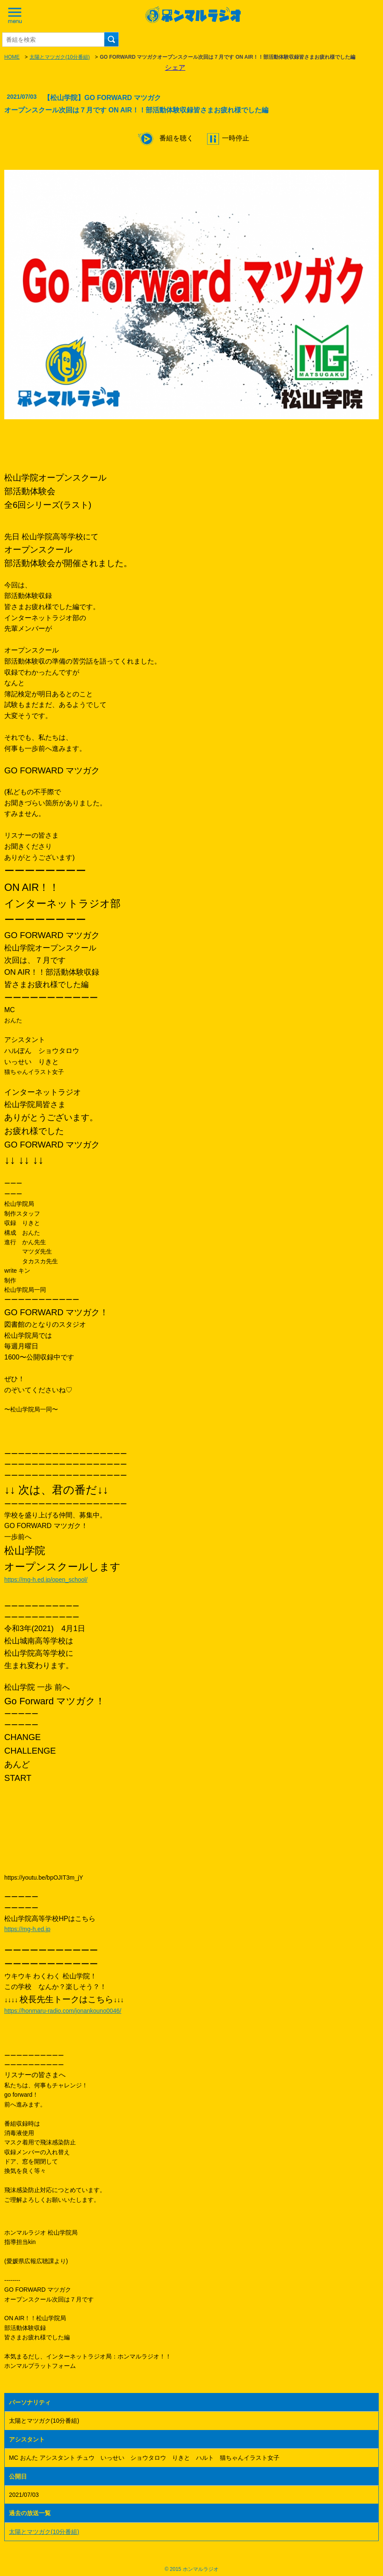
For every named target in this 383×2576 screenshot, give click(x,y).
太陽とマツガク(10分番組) (59, 57)
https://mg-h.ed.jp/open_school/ (45, 1579)
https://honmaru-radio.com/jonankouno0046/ (62, 2010)
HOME (12, 57)
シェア (175, 67)
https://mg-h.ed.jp (27, 1929)
